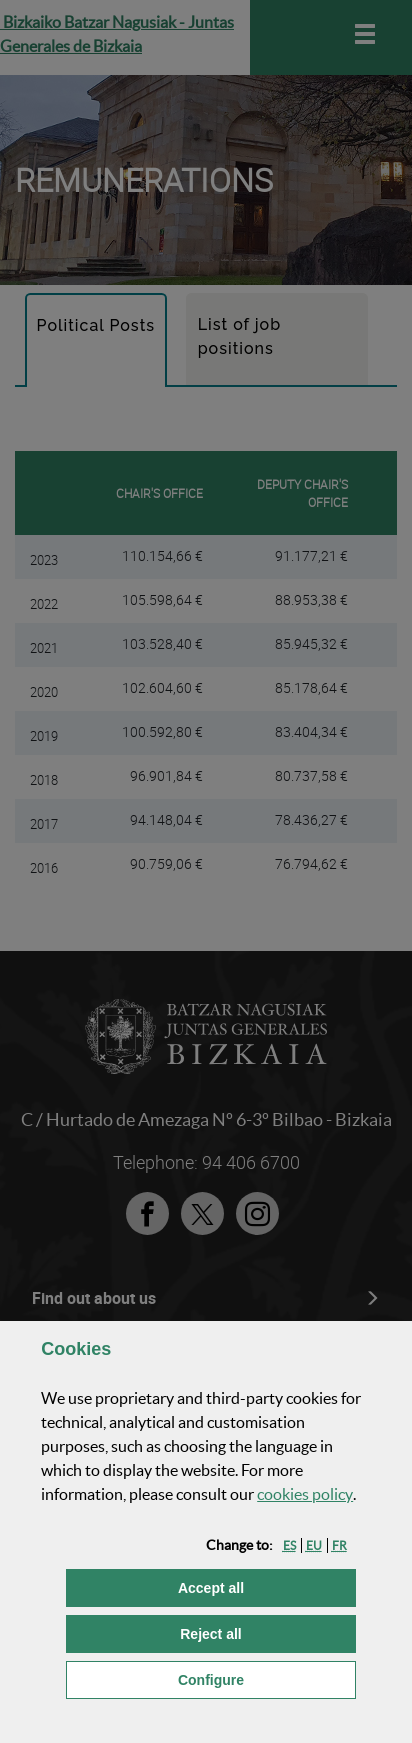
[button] (289, 1545)
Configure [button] (267, 1678)
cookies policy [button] (305, 1494)
